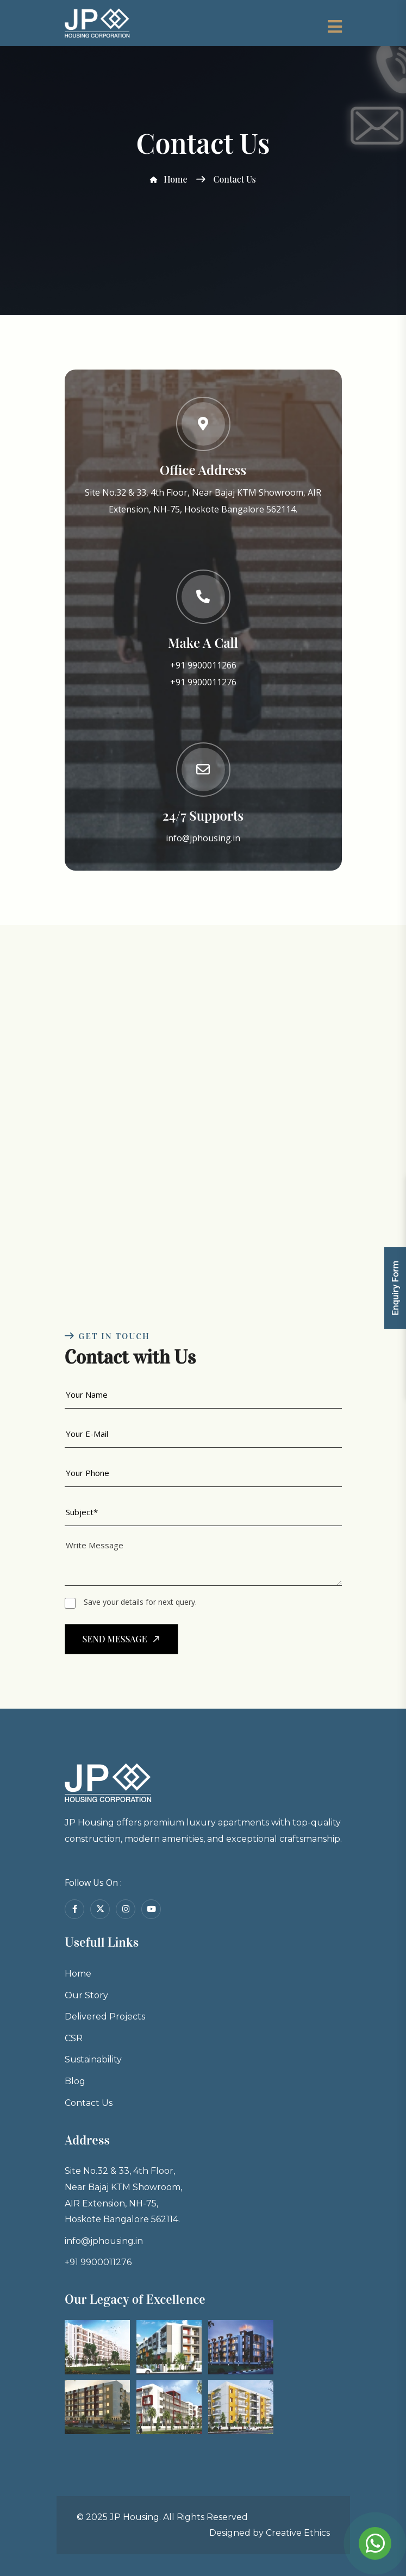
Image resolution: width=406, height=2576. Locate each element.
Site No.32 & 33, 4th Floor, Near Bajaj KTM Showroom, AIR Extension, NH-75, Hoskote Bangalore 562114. (111, 2237)
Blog (55, 2134)
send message (123, 1640)
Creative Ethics (298, 2533)
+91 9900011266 (203, 665)
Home (168, 179)
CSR (53, 2084)
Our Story (68, 2034)
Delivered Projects (89, 2059)
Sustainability (76, 2109)
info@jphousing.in (203, 838)
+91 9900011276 (203, 682)
